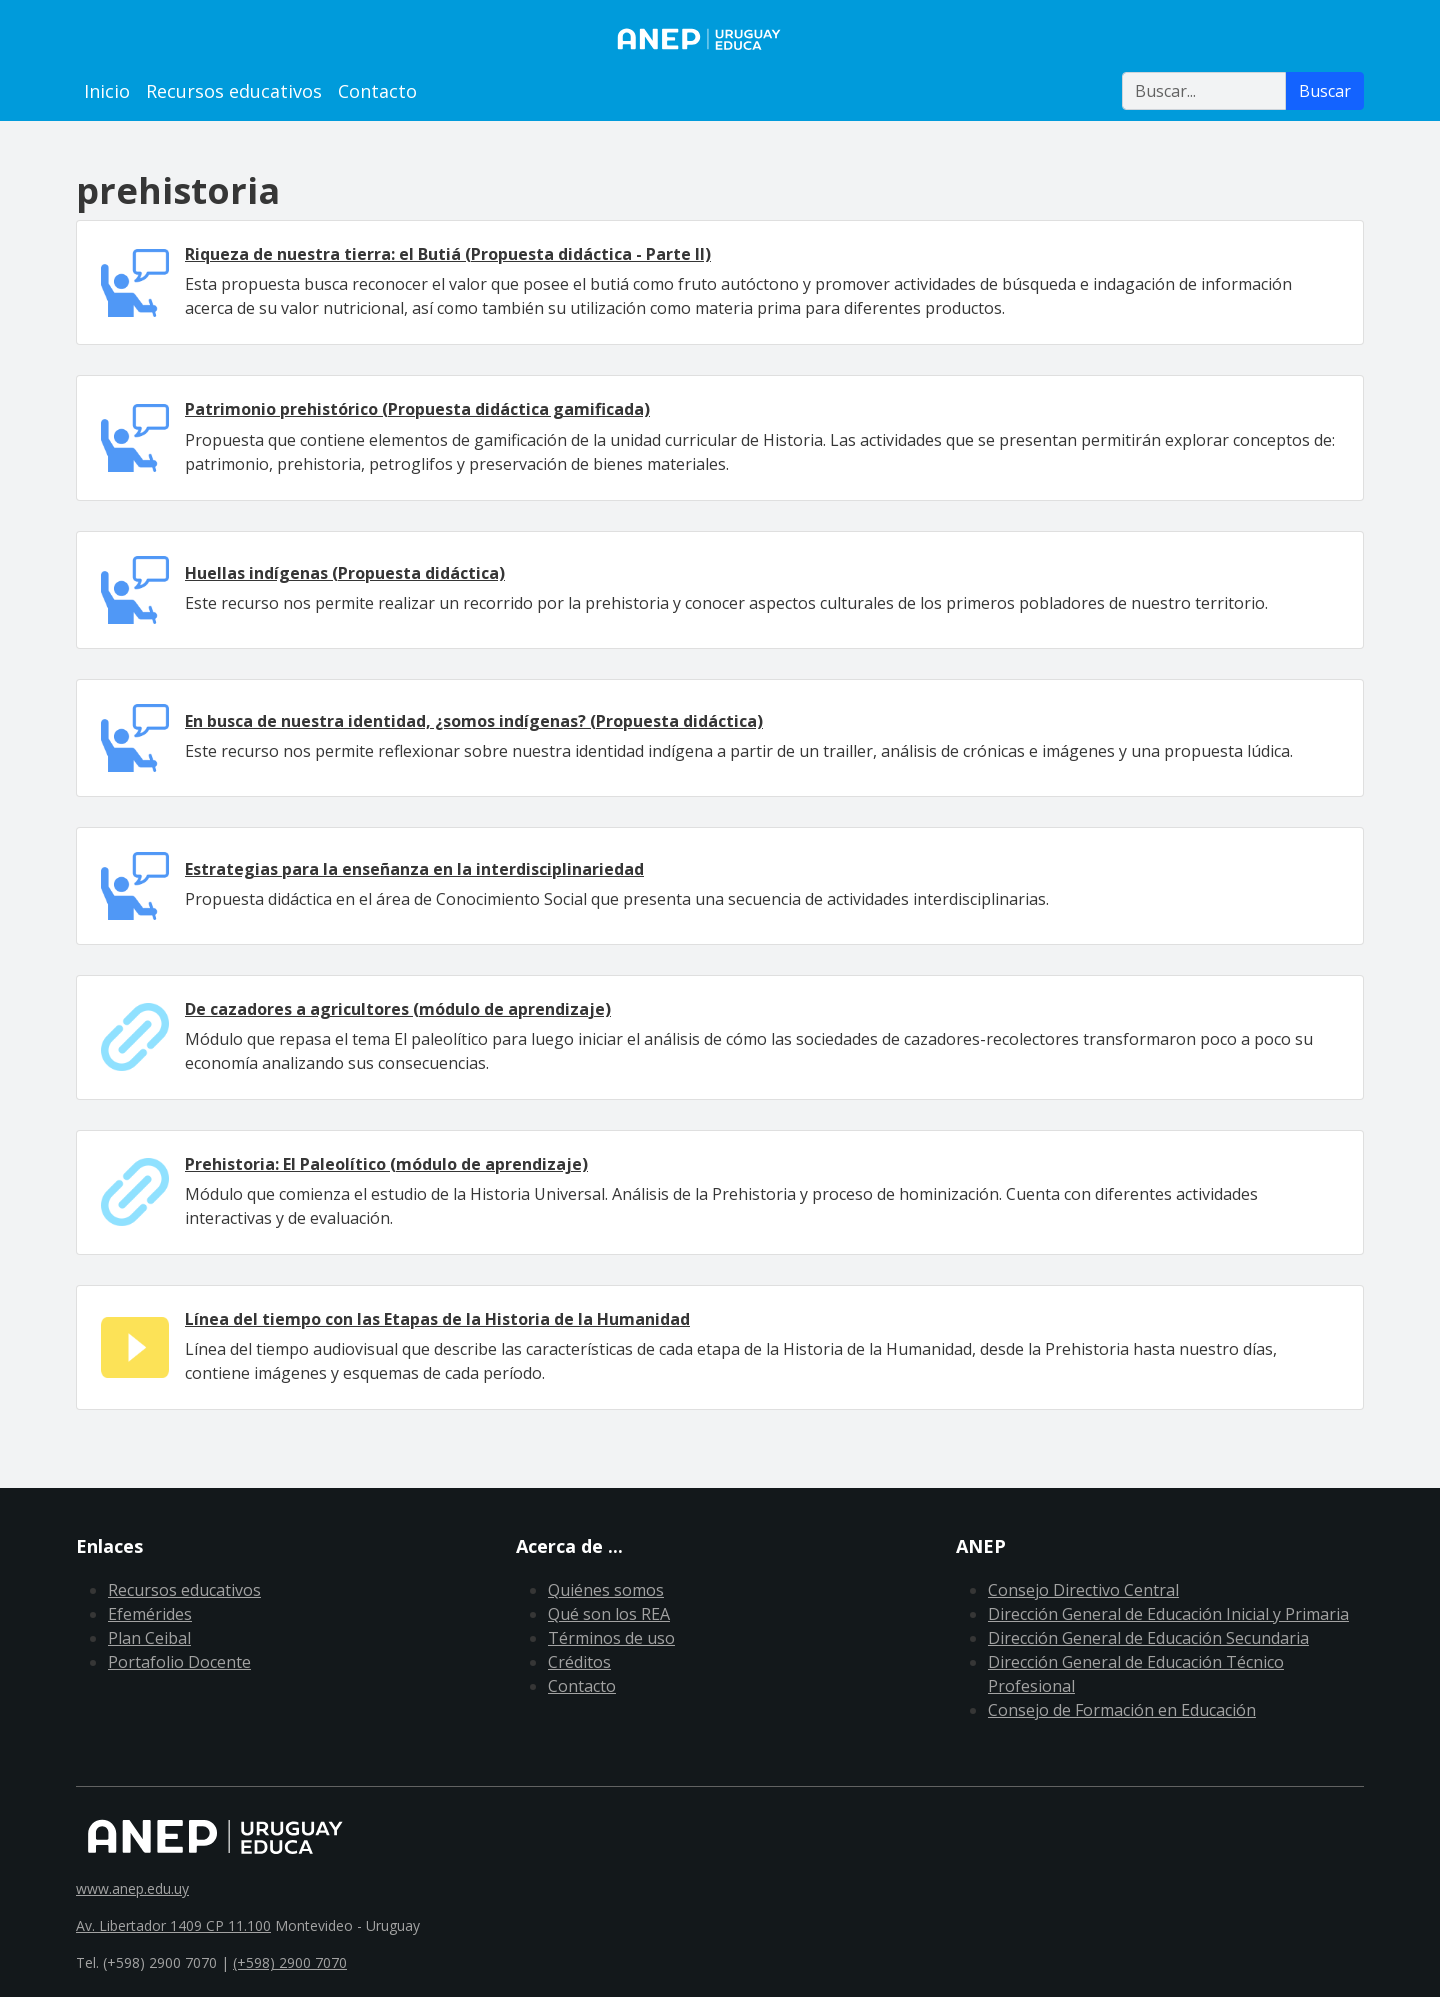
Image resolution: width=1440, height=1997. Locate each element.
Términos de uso (611, 1638)
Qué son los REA (609, 1614)
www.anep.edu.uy (132, 1888)
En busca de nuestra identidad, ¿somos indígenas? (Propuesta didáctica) (474, 721)
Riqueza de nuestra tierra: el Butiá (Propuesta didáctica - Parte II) (448, 254)
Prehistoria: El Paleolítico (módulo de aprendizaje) (386, 1164)
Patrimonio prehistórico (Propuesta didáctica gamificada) (417, 409)
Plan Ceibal (149, 1638)
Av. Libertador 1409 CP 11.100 (173, 1925)
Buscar (1325, 91)
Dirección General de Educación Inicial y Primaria (1168, 1614)
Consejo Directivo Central (1083, 1590)
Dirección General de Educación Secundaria (1148, 1638)
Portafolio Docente (179, 1662)
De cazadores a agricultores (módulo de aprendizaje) (398, 1009)
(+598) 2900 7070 (290, 1962)
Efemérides (150, 1614)
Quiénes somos (606, 1590)
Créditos (579, 1662)
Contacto (377, 91)
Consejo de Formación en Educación (1122, 1710)
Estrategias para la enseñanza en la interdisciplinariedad (414, 869)
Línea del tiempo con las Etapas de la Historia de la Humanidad (437, 1319)
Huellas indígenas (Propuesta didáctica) (345, 573)
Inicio (107, 91)
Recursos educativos (234, 91)
